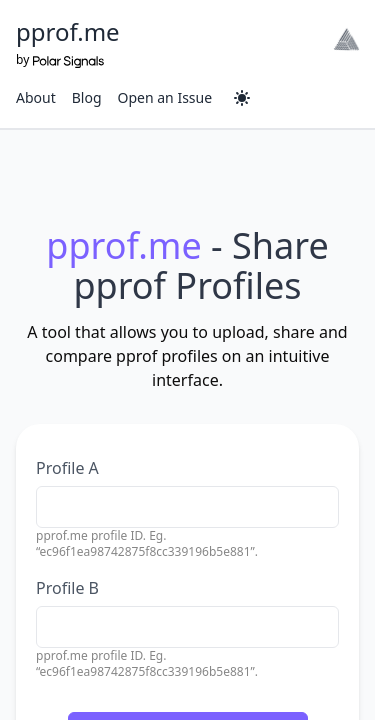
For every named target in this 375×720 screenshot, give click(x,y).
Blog (87, 97)
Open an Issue (165, 97)
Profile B (67, 588)
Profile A (67, 468)
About (36, 97)
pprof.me (68, 31)
